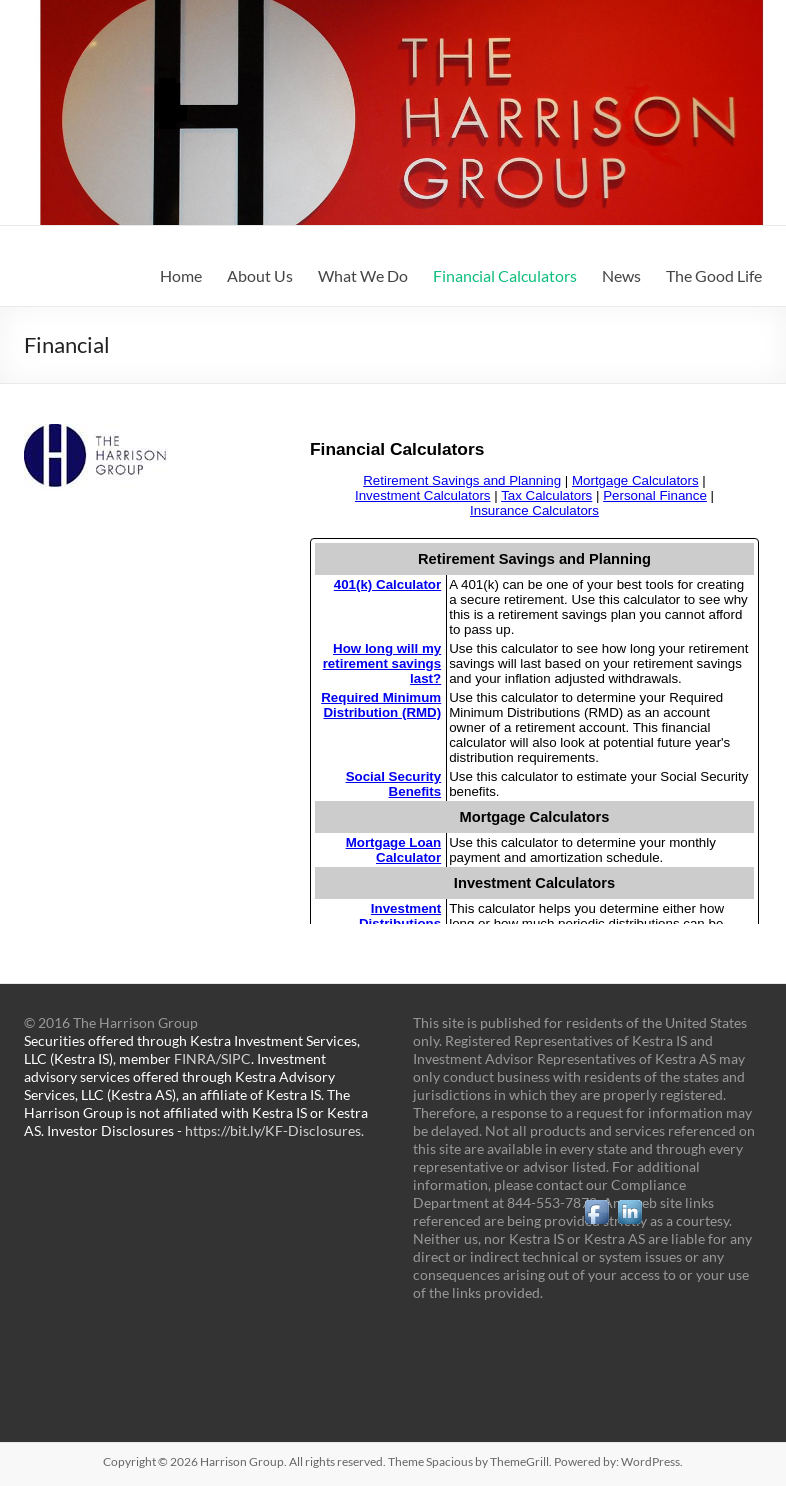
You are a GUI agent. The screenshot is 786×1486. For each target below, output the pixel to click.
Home (181, 275)
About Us (260, 275)
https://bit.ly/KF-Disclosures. (274, 1130)
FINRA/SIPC (212, 1058)
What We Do (363, 275)
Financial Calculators (505, 275)
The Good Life (714, 275)
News (621, 275)
